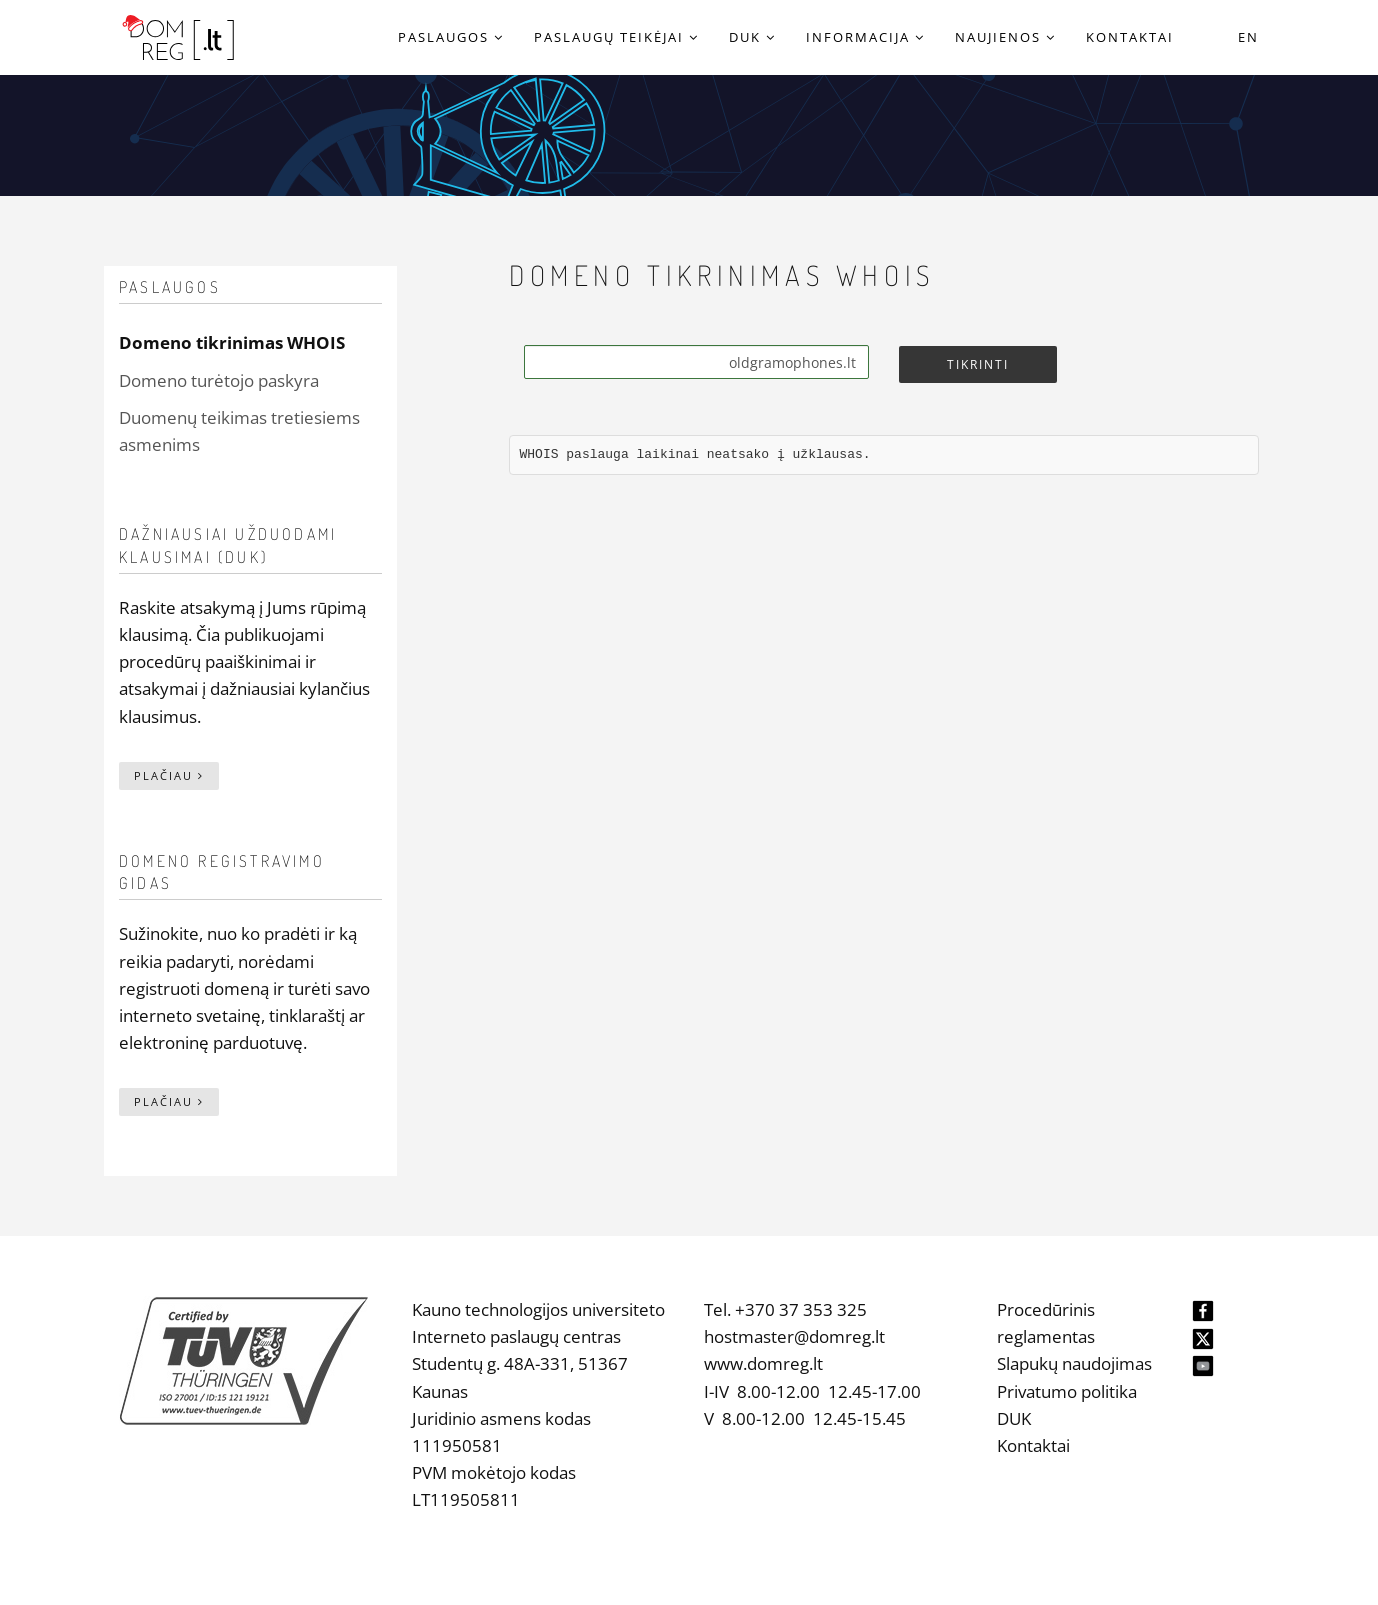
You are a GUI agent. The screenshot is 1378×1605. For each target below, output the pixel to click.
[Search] (696, 362)
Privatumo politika (1067, 1391)
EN (1248, 37)
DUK (1014, 1418)
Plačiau (169, 775)
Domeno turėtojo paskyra (219, 380)
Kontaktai (1033, 1445)
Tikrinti (978, 364)
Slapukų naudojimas (1074, 1363)
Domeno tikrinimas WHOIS (232, 342)
